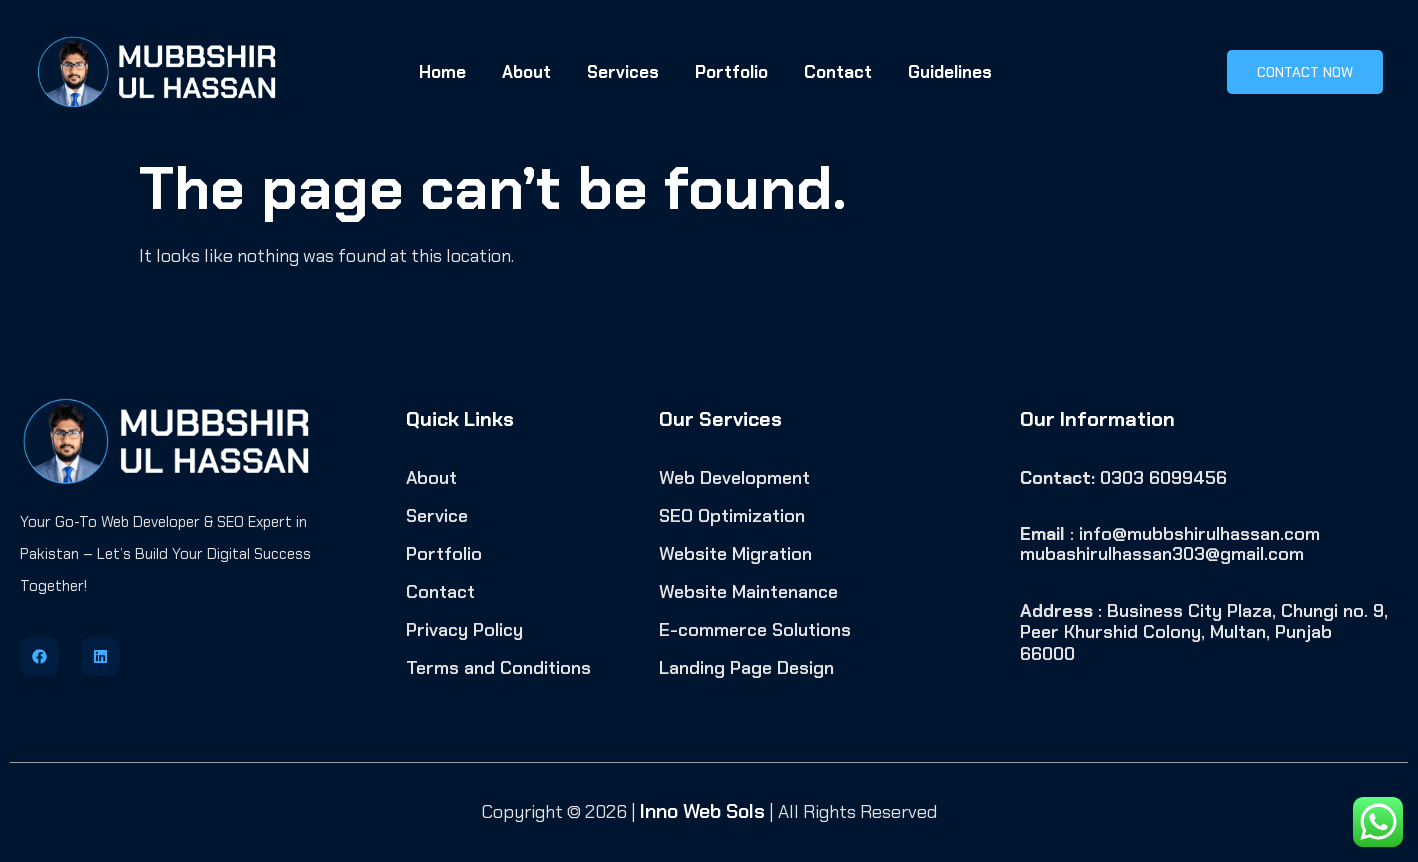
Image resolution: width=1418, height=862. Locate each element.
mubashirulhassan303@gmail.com (1162, 554)
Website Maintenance (748, 592)
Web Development (734, 478)
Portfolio (731, 72)
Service (437, 516)
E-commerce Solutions (755, 630)
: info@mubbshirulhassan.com (1170, 534)
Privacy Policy (464, 630)
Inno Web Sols (702, 811)
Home (442, 72)
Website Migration (735, 554)
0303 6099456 (1123, 478)
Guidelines (950, 72)
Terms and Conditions (498, 668)
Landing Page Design (746, 668)
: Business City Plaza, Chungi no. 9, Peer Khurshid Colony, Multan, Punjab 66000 (1204, 632)
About (526, 72)
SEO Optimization (732, 516)
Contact (838, 72)
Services (623, 72)
